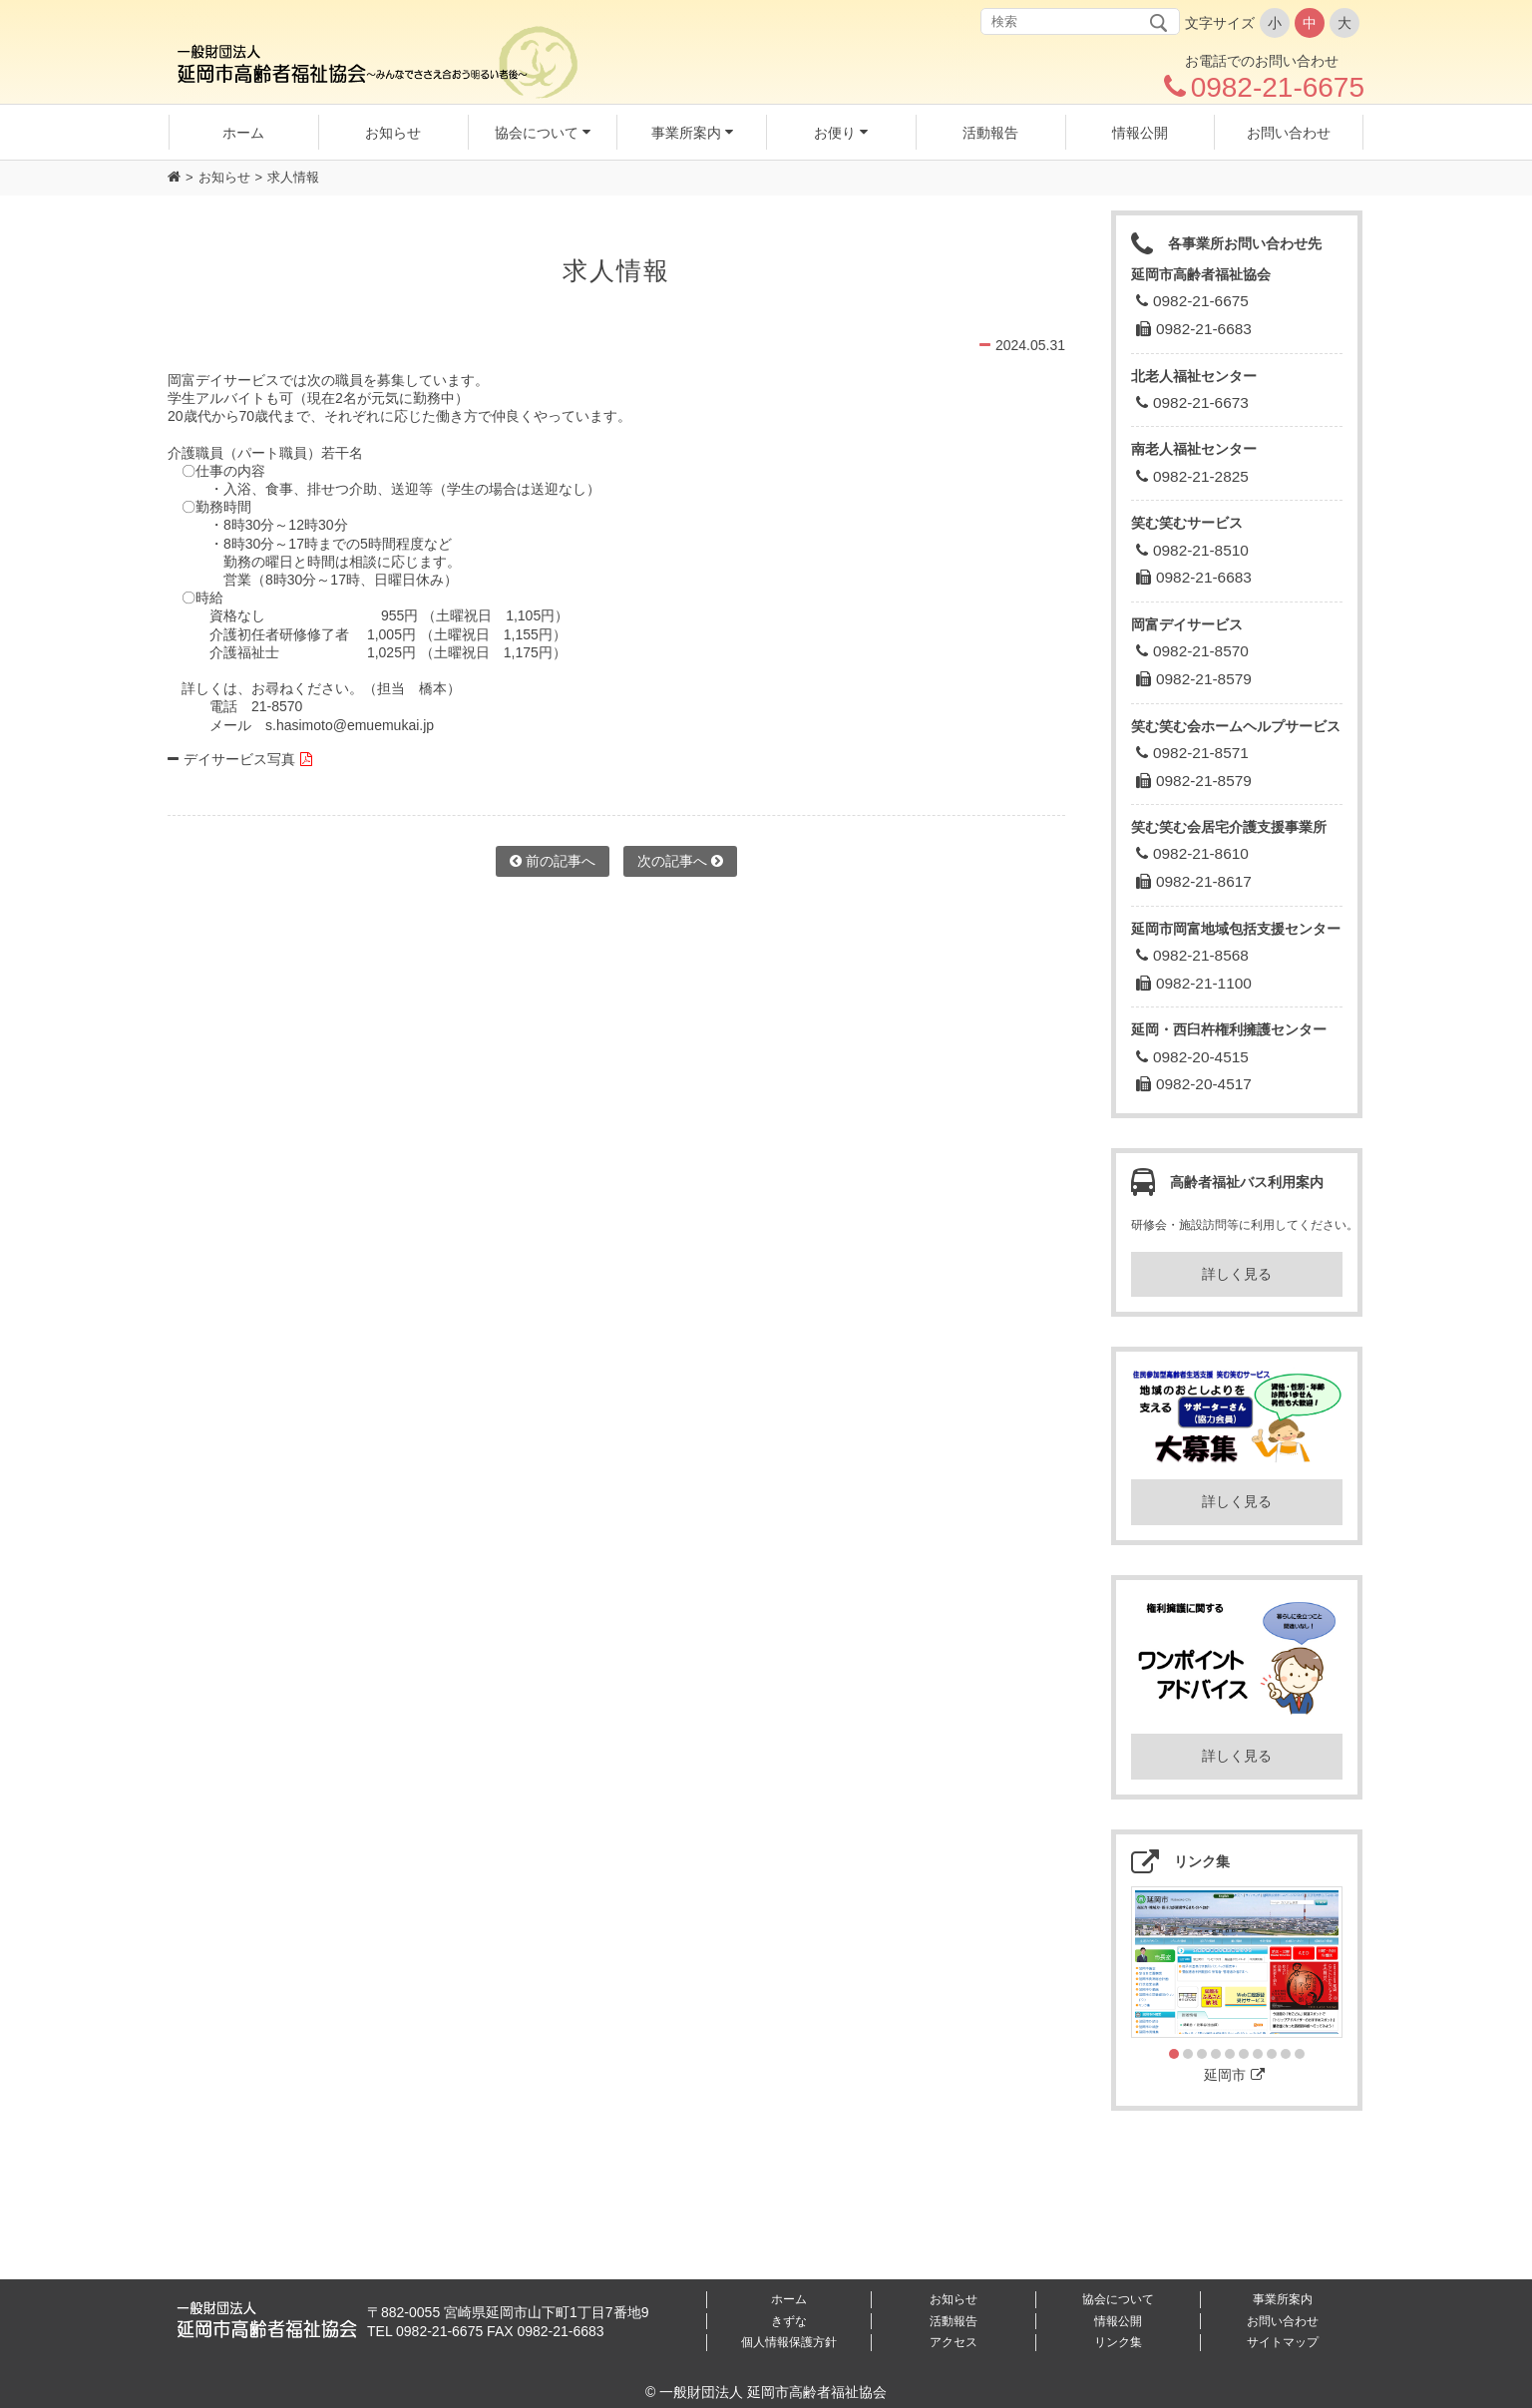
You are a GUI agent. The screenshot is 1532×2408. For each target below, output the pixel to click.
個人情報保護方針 (789, 2342)
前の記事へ (552, 861)
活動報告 (953, 2321)
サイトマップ (1283, 2342)
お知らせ (224, 177)
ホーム (789, 2299)
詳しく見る (1237, 1274)
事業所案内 (1283, 2299)
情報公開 (1118, 2321)
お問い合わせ (1283, 2321)
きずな (789, 2321)
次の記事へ (680, 861)
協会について (1118, 2299)
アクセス (953, 2342)
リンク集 (1118, 2342)
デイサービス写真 (239, 759)
